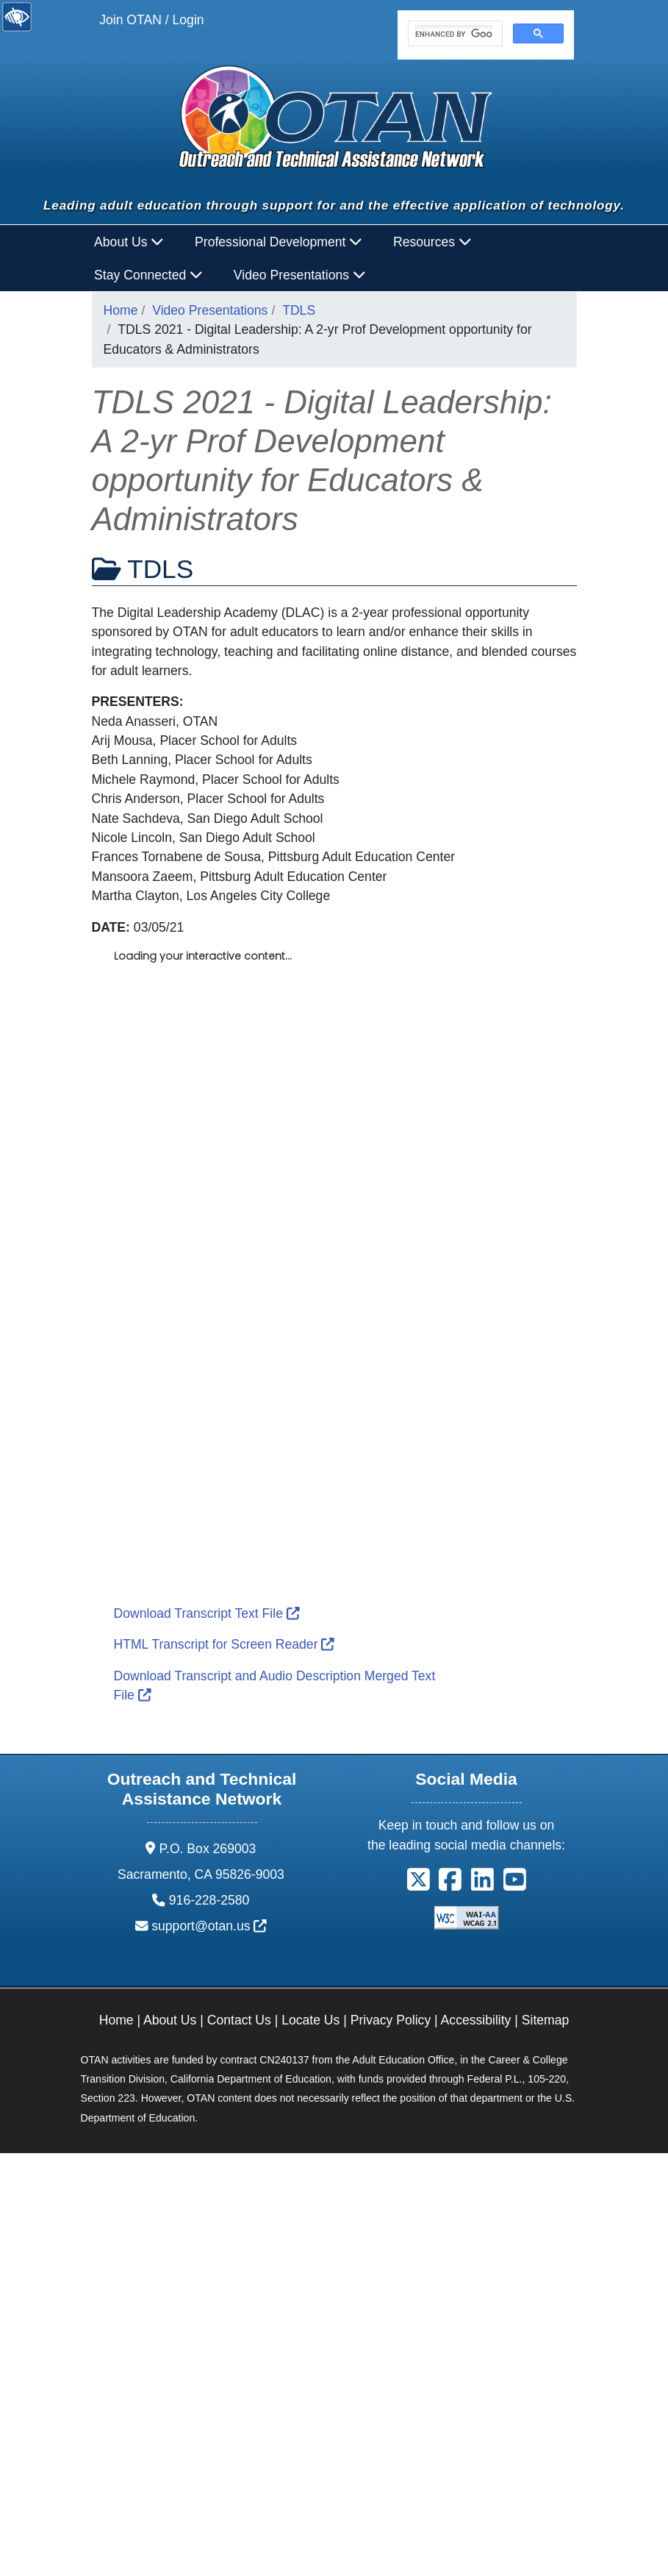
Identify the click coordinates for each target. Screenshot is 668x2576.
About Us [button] (129, 242)
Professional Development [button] (278, 242)
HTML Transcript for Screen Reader (224, 1644)
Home (121, 310)
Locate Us (310, 2020)
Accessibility (476, 2020)
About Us (169, 2020)
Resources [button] (432, 242)
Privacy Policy (391, 2020)
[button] (418, 1884)
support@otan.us (209, 1926)
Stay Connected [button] (148, 275)
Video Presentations (209, 310)
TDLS (298, 310)
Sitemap (546, 2020)
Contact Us (239, 2020)
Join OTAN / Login (151, 20)
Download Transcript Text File (207, 1613)
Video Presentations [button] (300, 275)
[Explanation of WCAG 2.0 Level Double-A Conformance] (466, 1917)
